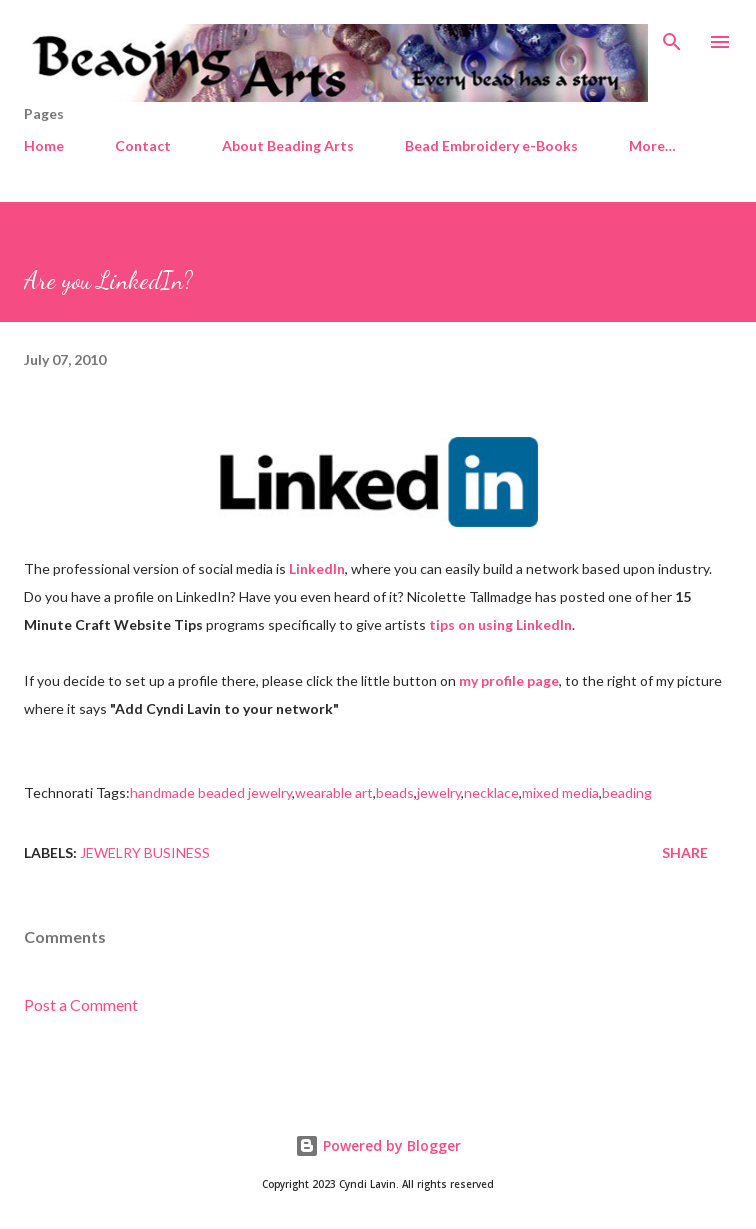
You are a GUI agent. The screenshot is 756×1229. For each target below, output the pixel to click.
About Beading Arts (288, 145)
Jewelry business (145, 852)
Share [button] (685, 852)
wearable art (334, 792)
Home (44, 145)
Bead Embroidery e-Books (491, 145)
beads (395, 792)
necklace (491, 792)
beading (627, 792)
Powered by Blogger (378, 1145)
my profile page (509, 680)
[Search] (672, 36)
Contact (143, 145)
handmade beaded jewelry (211, 792)
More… (652, 145)
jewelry (439, 792)
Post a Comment (81, 1004)
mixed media (560, 792)
